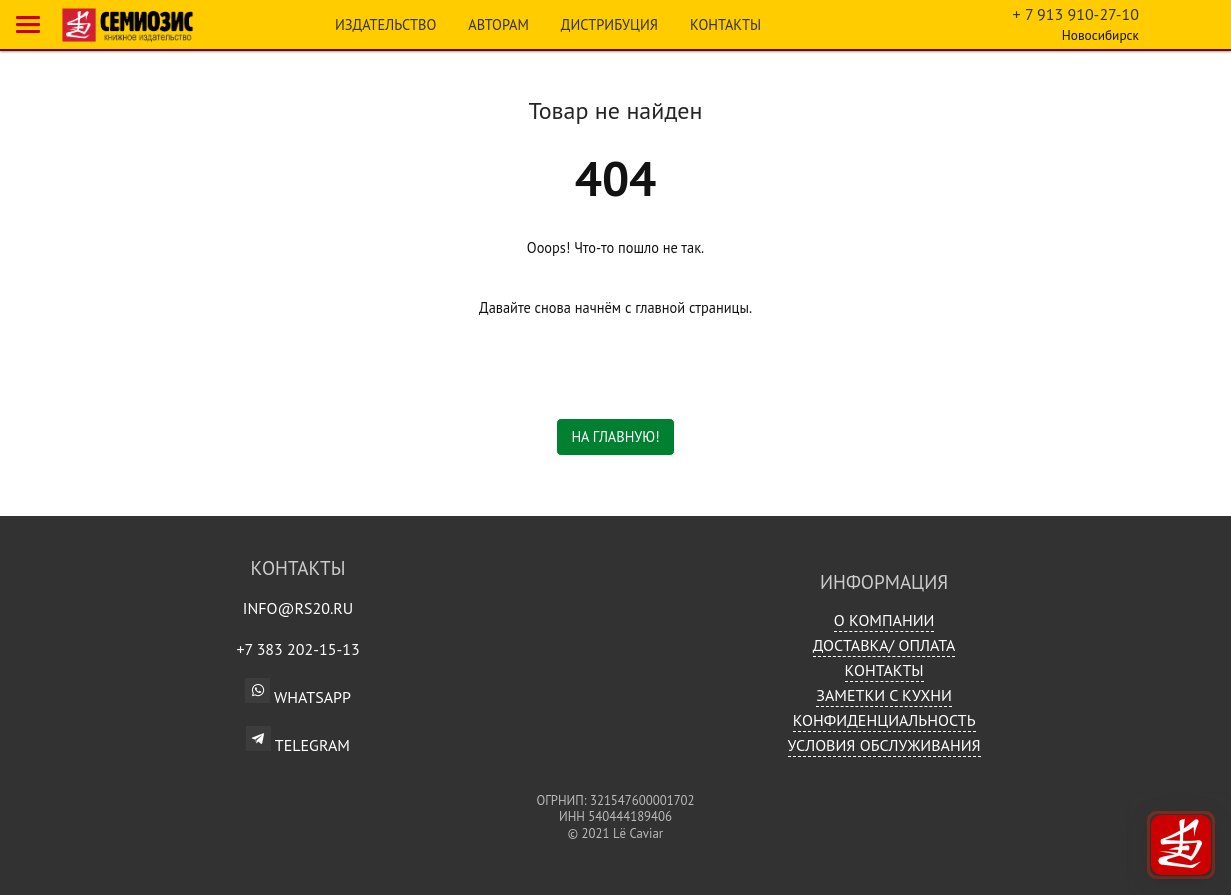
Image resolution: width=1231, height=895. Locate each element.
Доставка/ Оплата (884, 645)
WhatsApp (298, 697)
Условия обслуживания (884, 745)
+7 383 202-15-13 (297, 649)
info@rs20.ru (298, 608)
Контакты (725, 24)
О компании (884, 620)
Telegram (298, 739)
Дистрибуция (609, 24)
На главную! (615, 436)
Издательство (385, 24)
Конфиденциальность (884, 720)
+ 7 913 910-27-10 (1076, 14)
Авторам (498, 24)
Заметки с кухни (884, 695)
